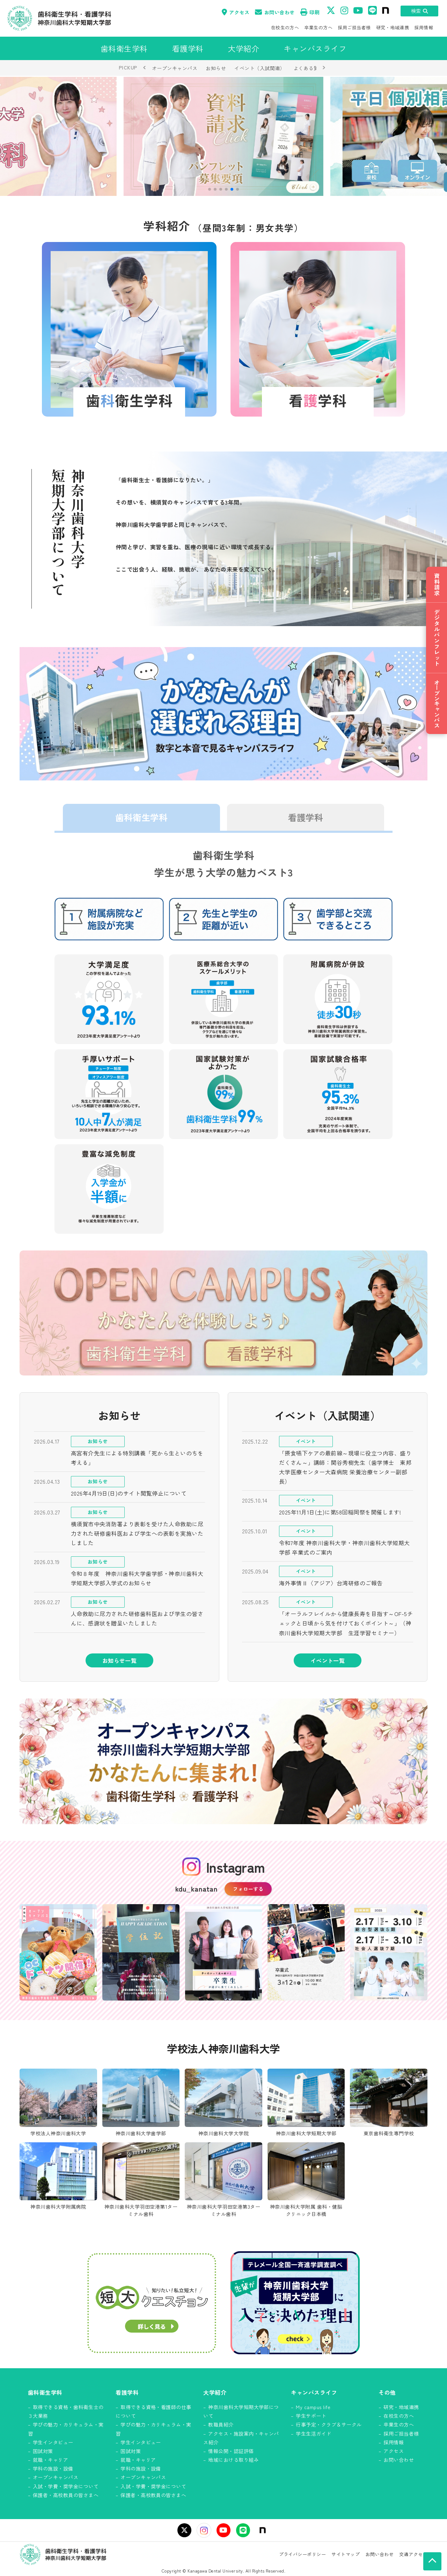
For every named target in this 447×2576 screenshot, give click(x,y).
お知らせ (216, 68)
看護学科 (305, 817)
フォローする (248, 1888)
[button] (209, 189)
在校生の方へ (285, 27)
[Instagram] (204, 2530)
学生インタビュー (53, 2442)
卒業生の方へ (318, 27)
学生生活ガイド (313, 2433)
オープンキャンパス (174, 68)
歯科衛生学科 (141, 817)
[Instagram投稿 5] (388, 1952)
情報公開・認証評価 (231, 2450)
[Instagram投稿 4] (306, 1952)
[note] (263, 2530)
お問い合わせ (274, 12)
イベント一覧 (327, 1660)
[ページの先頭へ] (432, 2561)
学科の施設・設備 (53, 2468)
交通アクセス (413, 2554)
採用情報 (423, 27)
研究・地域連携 (392, 27)
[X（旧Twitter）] (184, 2530)
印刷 (310, 12)
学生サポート (311, 2415)
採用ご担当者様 (354, 27)
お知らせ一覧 (119, 1660)
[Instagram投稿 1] (58, 1952)
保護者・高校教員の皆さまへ (65, 2494)
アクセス (235, 12)
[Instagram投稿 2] (140, 1952)
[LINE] (243, 2530)
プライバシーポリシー (302, 2554)
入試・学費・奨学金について (65, 2486)
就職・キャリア (50, 2459)
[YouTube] (223, 2530)
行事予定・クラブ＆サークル (328, 2424)
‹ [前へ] (144, 66)
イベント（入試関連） (259, 68)
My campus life (313, 2406)
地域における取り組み (233, 2459)
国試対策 (43, 2450)
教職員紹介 (220, 2424)
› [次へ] (323, 66)
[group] (223, 136)
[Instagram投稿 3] (223, 1952)
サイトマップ (345, 2554)
